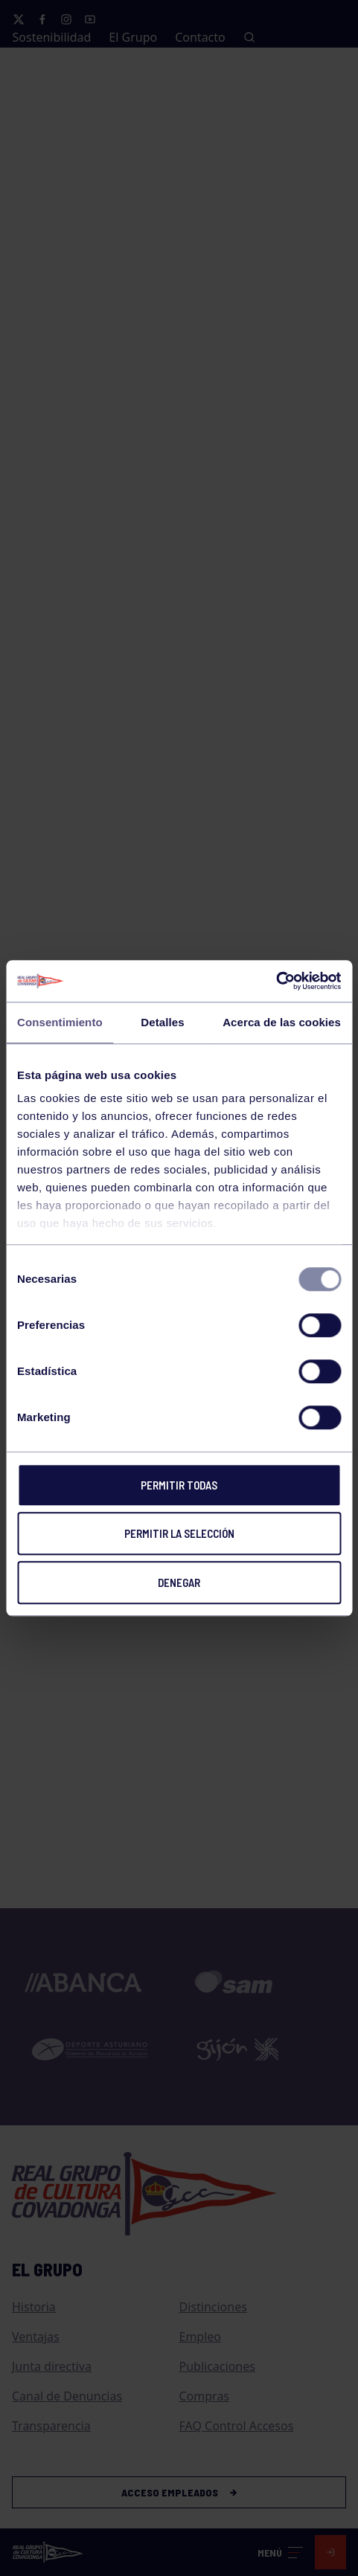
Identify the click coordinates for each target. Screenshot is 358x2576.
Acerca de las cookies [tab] (282, 1022)
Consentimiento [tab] (60, 1022)
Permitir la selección (179, 1533)
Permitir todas (179, 1485)
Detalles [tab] (162, 1022)
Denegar (179, 1582)
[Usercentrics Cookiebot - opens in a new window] (276, 981)
